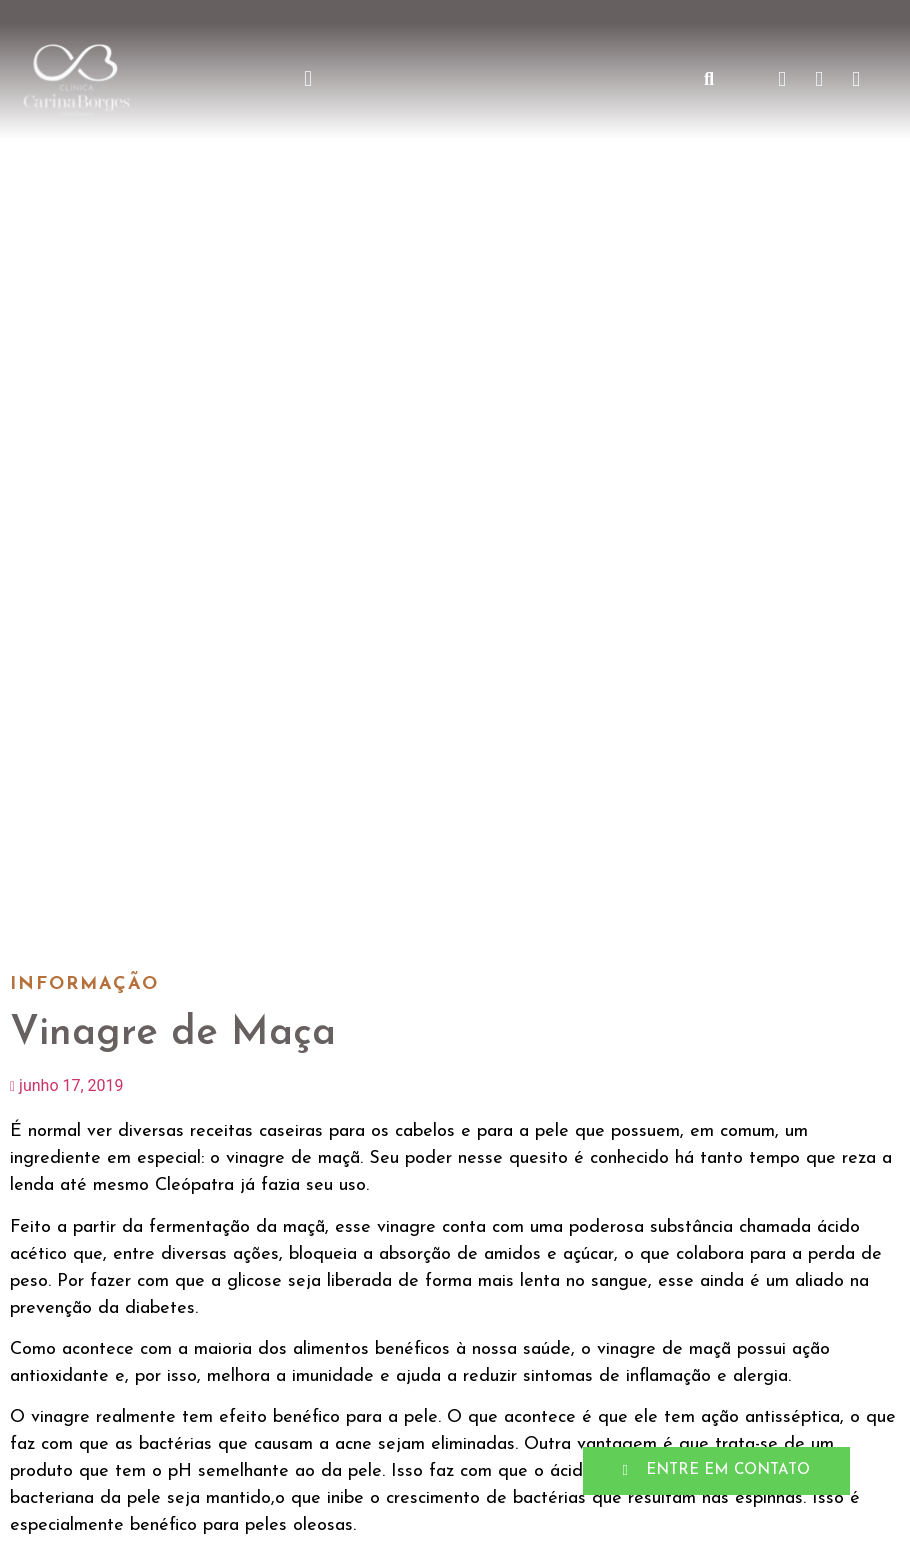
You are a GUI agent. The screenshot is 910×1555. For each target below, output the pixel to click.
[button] (308, 79)
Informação (84, 984)
